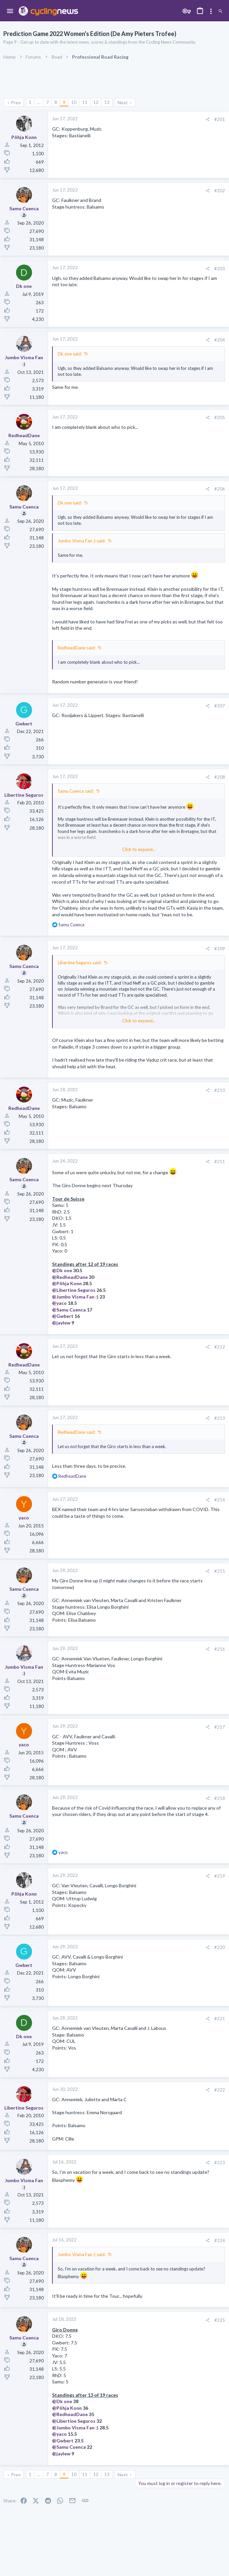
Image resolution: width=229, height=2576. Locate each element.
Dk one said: (70, 354)
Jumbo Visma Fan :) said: (81, 540)
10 (73, 102)
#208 (219, 777)
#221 (219, 2018)
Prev (16, 102)
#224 (219, 2240)
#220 (219, 1947)
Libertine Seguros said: (79, 962)
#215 (219, 1571)
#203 (219, 268)
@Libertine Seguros (73, 1290)
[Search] (220, 11)
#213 (219, 1418)
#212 (219, 1346)
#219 (219, 1876)
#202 (219, 190)
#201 (219, 119)
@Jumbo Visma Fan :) (75, 1296)
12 (95, 102)
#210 (219, 1090)
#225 (219, 2320)
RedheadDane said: (76, 647)
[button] (10, 11)
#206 (219, 488)
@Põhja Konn (67, 1283)
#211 (219, 1161)
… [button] (38, 102)
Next (123, 102)
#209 (219, 948)
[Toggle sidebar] (211, 11)
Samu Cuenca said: (76, 791)
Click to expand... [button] (139, 849)
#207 (219, 705)
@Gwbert (62, 1316)
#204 (219, 340)
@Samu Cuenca (69, 1309)
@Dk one (62, 1270)
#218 (219, 1798)
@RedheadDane (70, 1277)
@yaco (59, 1303)
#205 (219, 417)
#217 (219, 1727)
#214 (219, 1499)
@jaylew (61, 1322)
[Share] (207, 119)
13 (106, 102)
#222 (219, 2090)
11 (84, 102)
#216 (219, 1649)
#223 (219, 2162)
